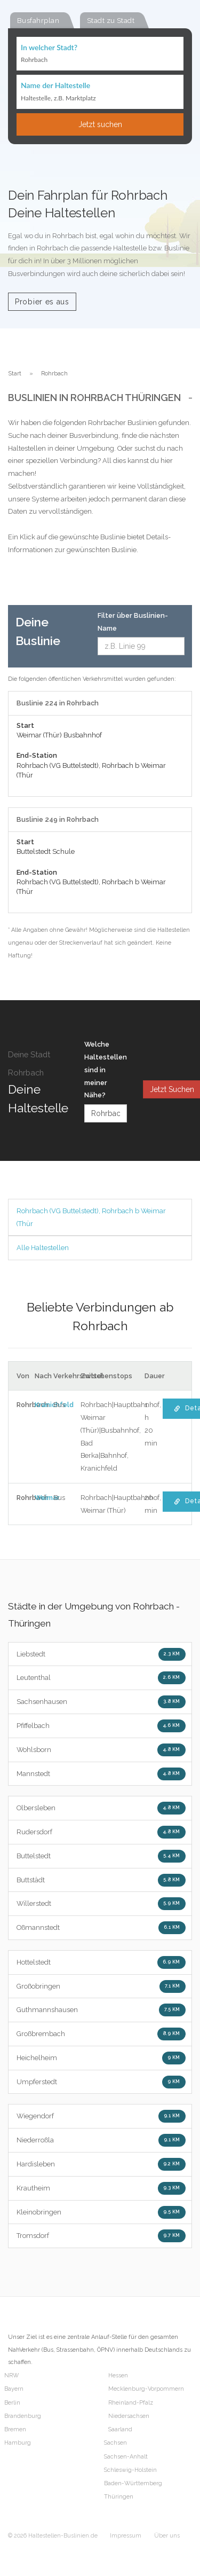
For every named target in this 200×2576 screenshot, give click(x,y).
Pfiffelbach (101, 1725)
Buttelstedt (101, 1856)
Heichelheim (101, 2058)
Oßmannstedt (101, 1927)
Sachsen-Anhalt (126, 2456)
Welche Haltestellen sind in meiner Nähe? (105, 1069)
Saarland (120, 2429)
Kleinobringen (101, 2212)
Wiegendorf (101, 2116)
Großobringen (101, 1986)
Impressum (125, 2535)
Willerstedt (101, 1903)
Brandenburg (22, 2416)
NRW (11, 2375)
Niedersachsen (128, 2416)
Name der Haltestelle (55, 85)
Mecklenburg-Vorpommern (146, 2388)
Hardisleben (101, 2164)
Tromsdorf (101, 2235)
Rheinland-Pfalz (130, 2402)
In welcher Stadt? (49, 47)
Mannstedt (101, 1774)
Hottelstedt (101, 1962)
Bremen (15, 2429)
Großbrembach (101, 2034)
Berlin (12, 2402)
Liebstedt (101, 1654)
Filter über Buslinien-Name (133, 621)
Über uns (167, 2535)
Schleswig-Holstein (130, 2470)
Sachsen (115, 2442)
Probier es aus (42, 301)
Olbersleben (101, 1808)
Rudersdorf (101, 1832)
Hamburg (17, 2442)
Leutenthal (101, 1677)
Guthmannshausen (101, 2010)
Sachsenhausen (101, 1701)
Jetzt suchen (100, 124)
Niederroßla (101, 2140)
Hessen (118, 2375)
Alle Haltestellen (43, 1248)
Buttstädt (101, 1880)
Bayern (13, 2388)
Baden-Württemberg (133, 2483)
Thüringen (118, 2496)
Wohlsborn (101, 1749)
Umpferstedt (101, 2082)
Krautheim (101, 2188)
